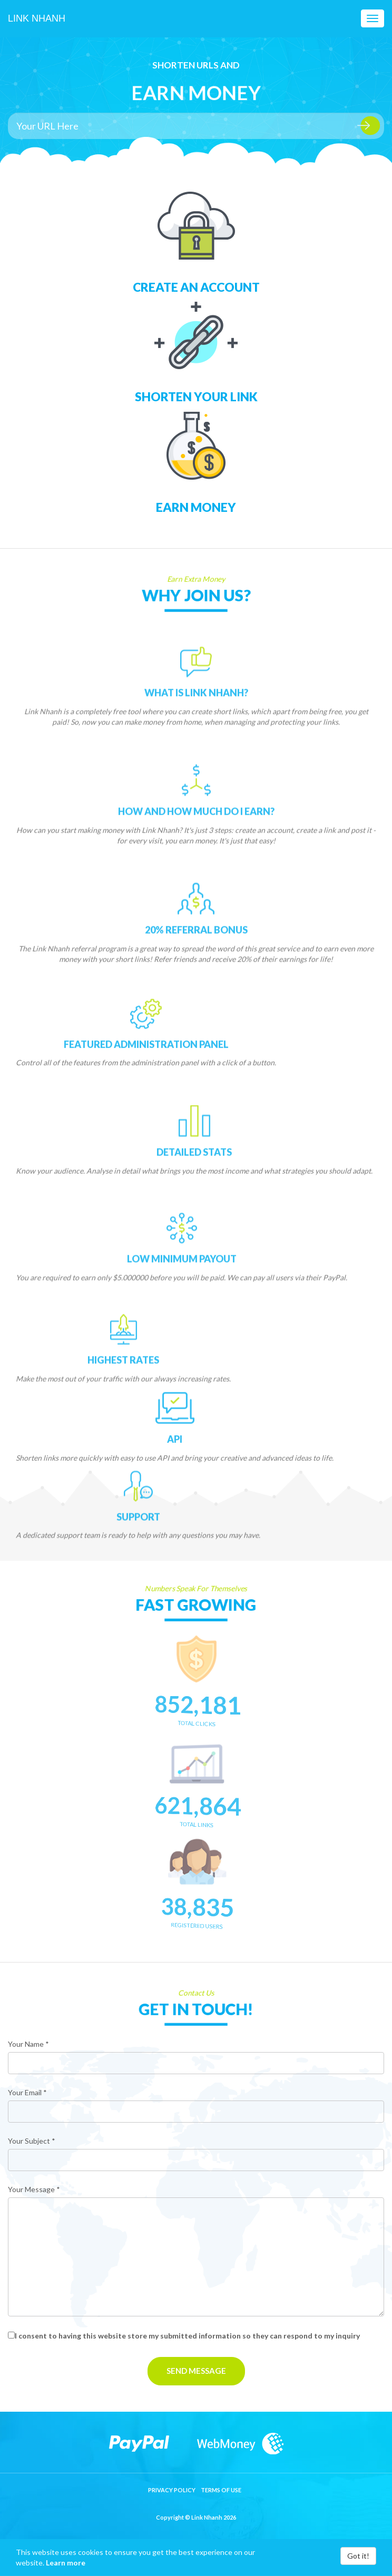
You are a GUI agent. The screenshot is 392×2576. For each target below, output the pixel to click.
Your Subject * (31, 2140)
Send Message (196, 2370)
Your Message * (34, 2189)
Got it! (358, 2555)
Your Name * (28, 2043)
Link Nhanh (36, 18)
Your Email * (27, 2092)
